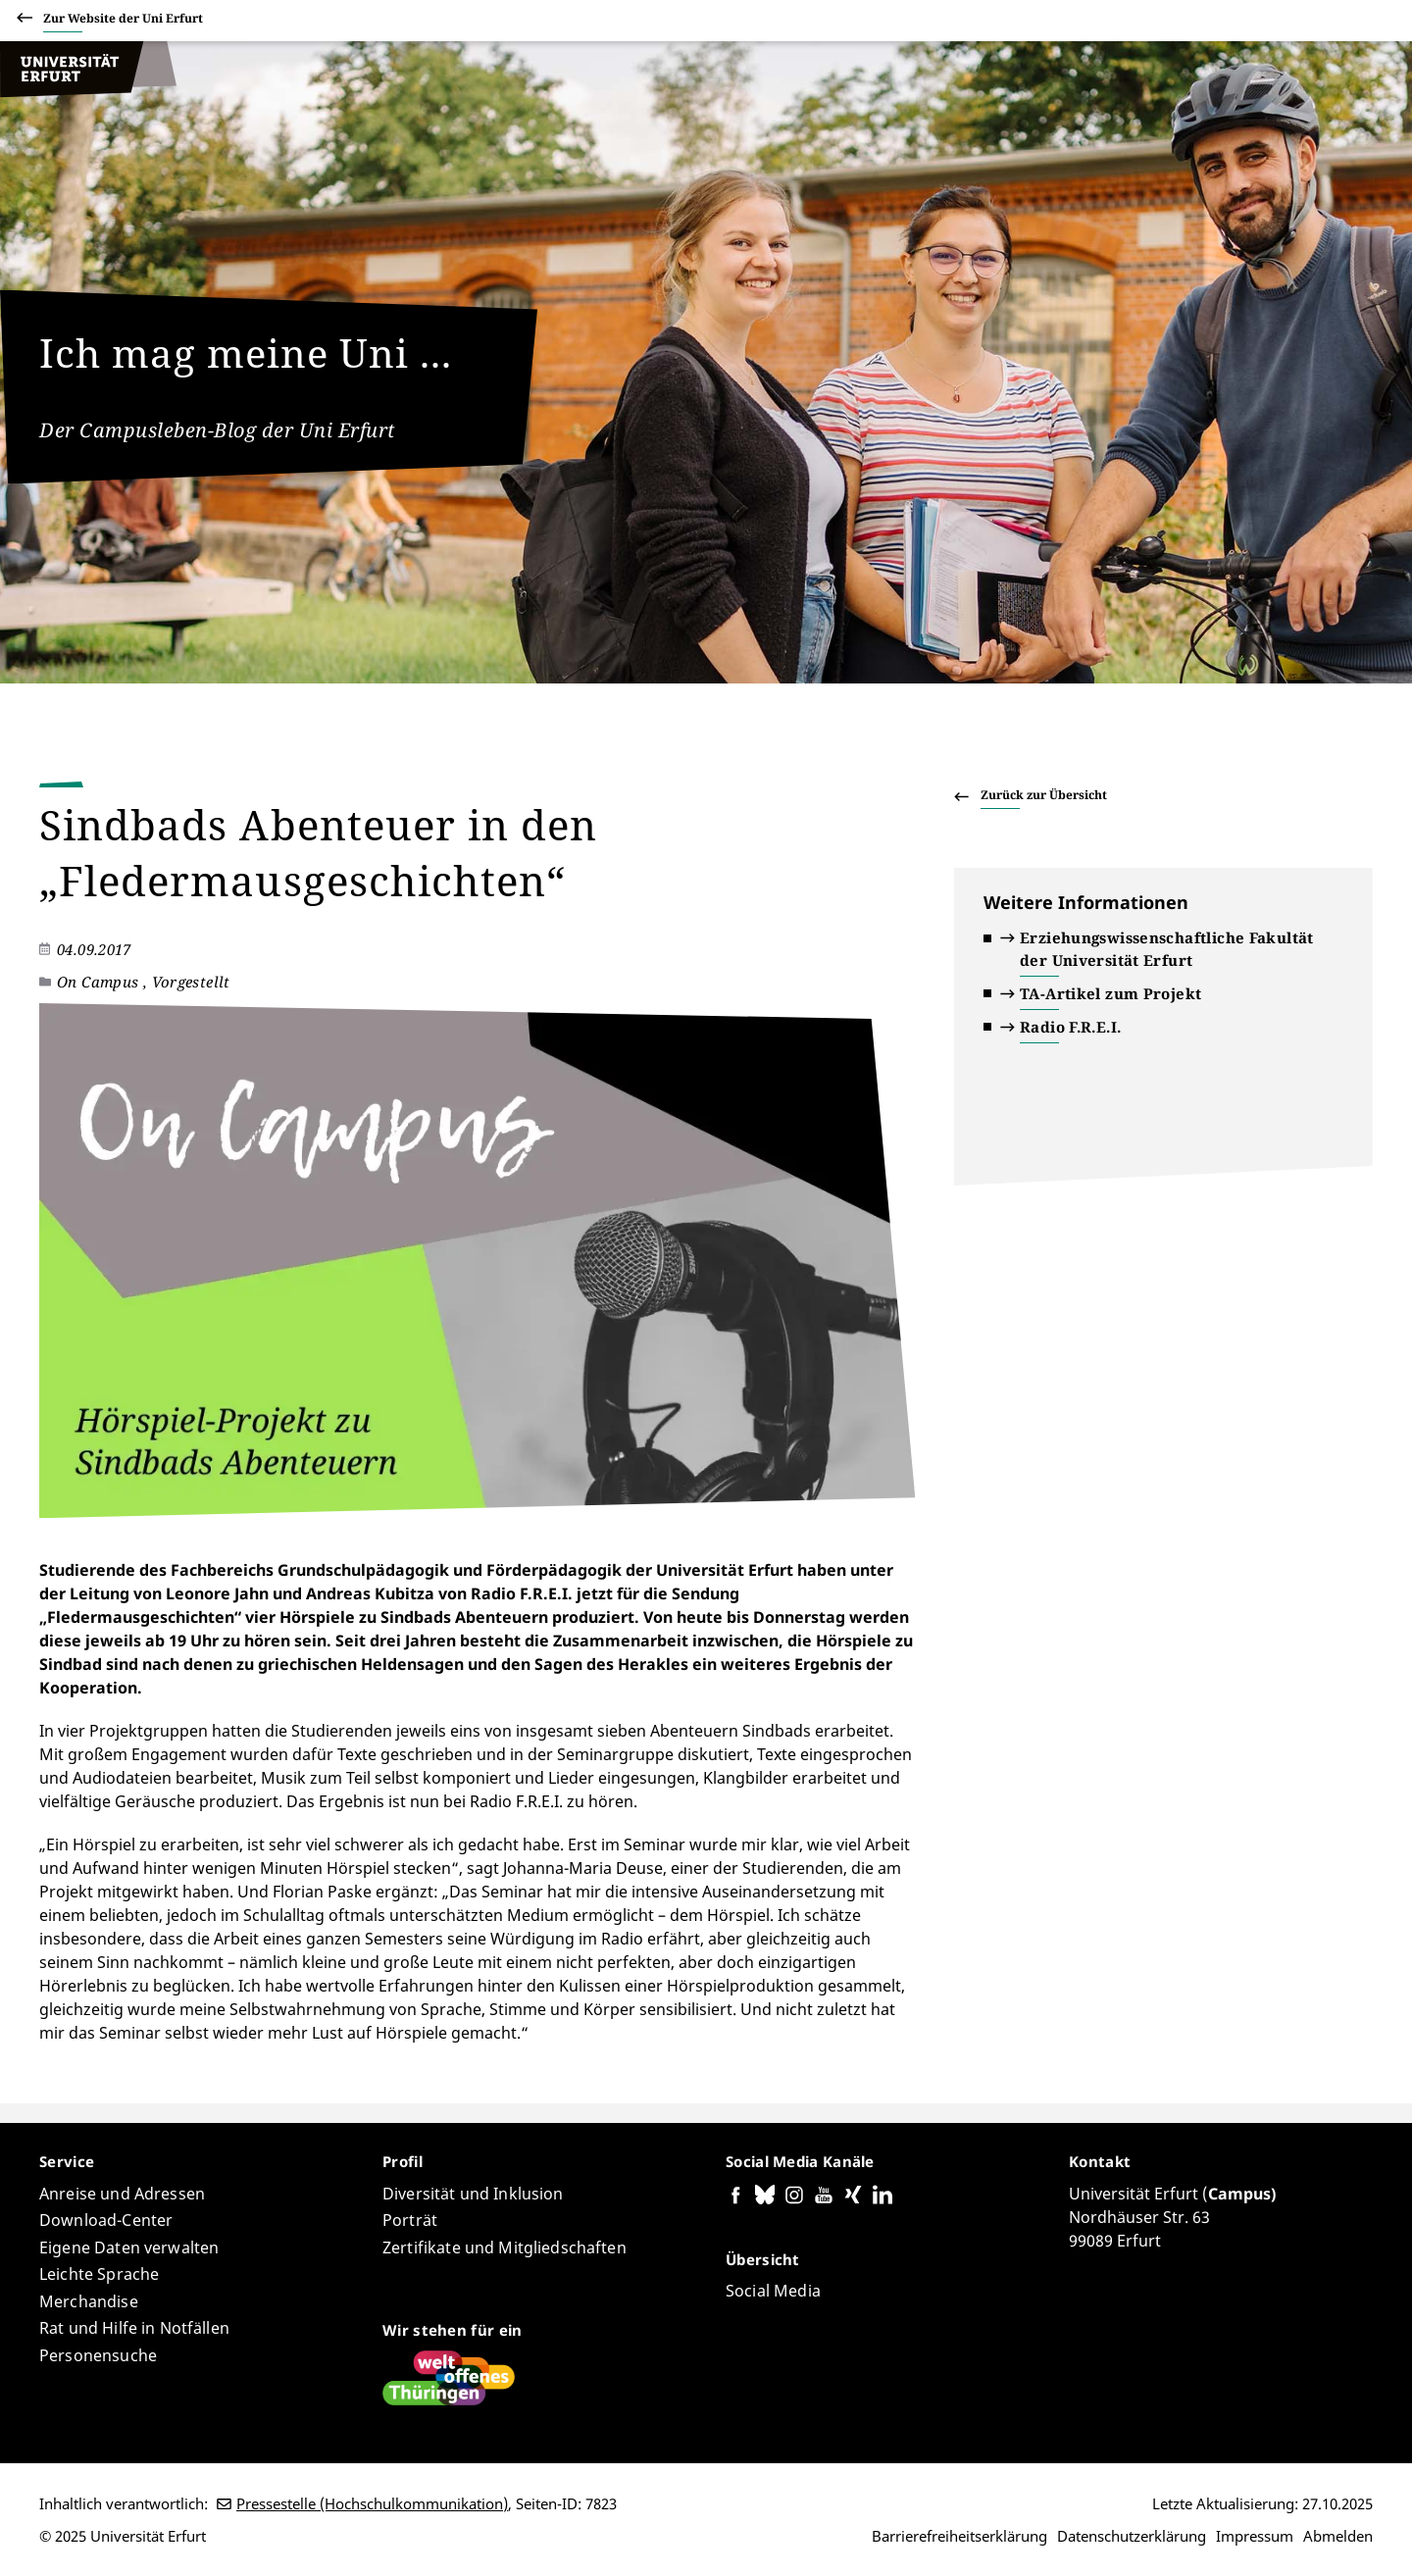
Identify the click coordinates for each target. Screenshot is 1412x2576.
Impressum (1254, 2536)
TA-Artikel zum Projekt (1110, 993)
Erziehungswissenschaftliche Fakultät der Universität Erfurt (1167, 949)
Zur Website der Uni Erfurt (123, 21)
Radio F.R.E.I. (1070, 1026)
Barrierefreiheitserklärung (959, 2536)
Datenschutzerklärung (1131, 2536)
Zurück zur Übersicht (1044, 794)
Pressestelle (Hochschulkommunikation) (372, 2503)
